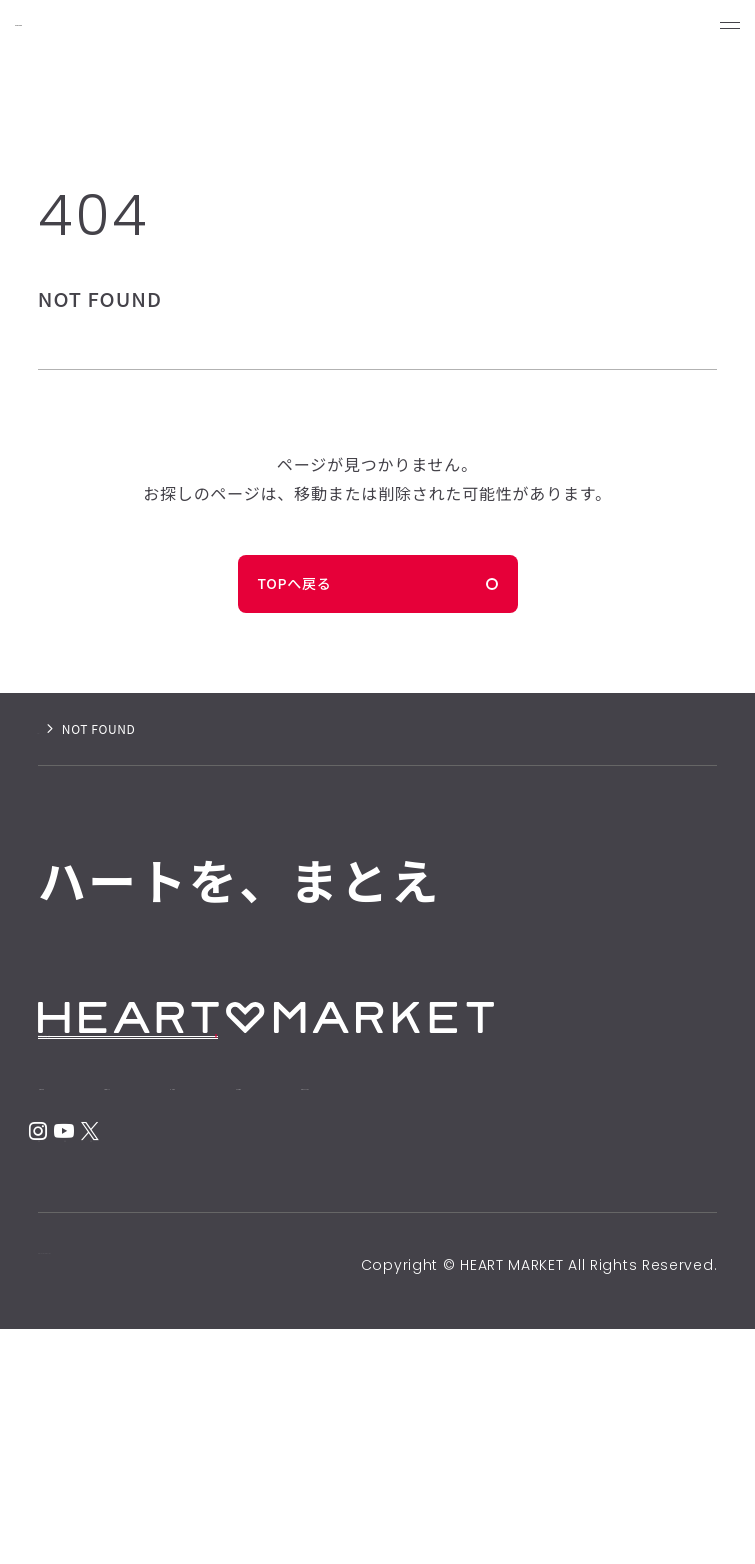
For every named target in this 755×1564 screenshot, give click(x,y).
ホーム (56, 729)
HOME (79, 1227)
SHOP (374, 1227)
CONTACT (108, 1285)
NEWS (515, 1227)
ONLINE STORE (112, 1137)
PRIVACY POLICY (96, 1500)
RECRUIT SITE (108, 1087)
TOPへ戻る (295, 583)
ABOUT (227, 1227)
